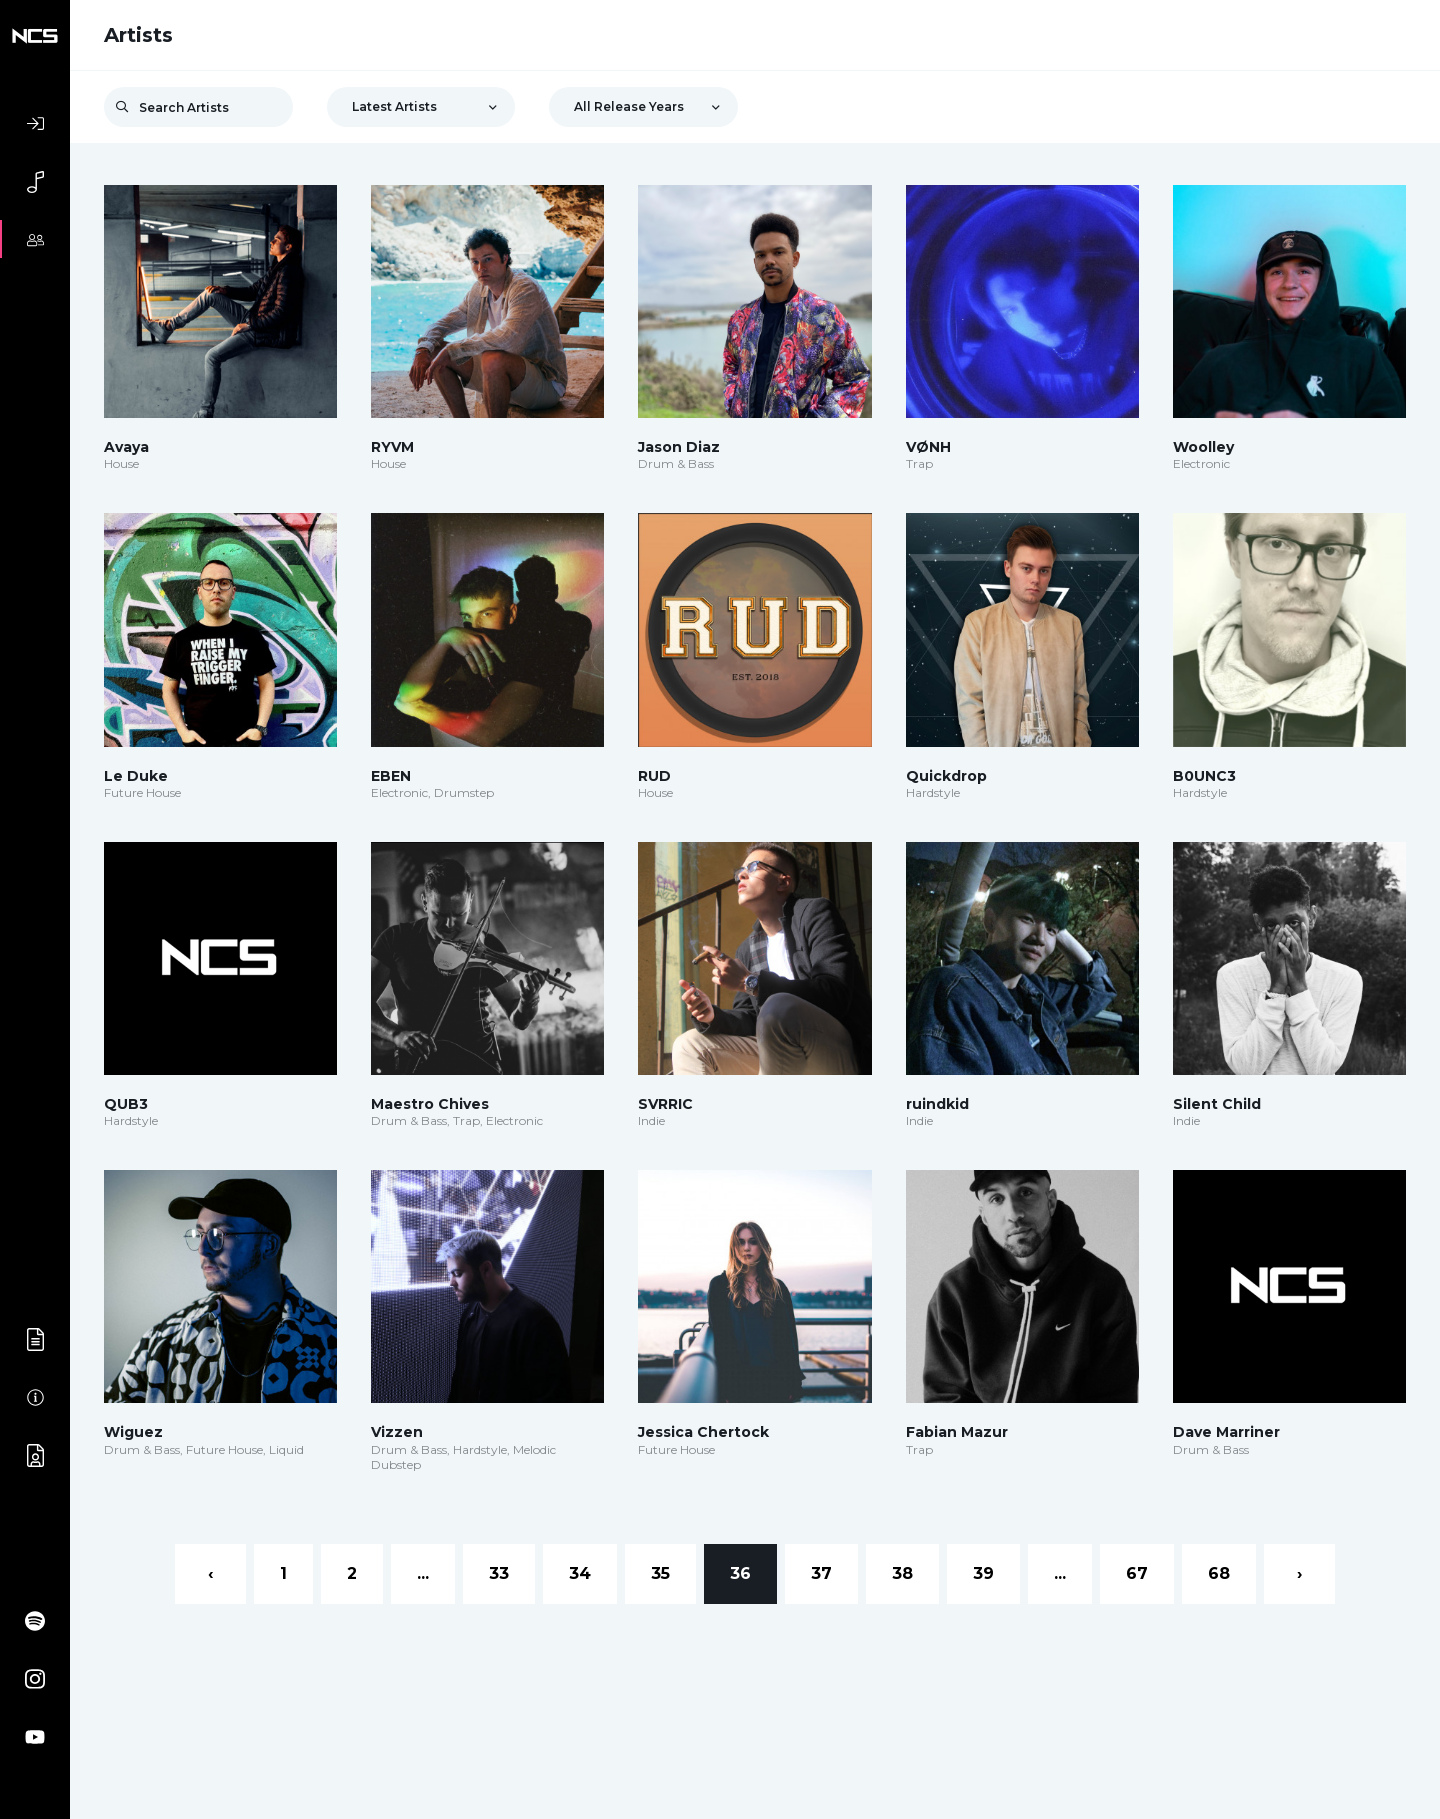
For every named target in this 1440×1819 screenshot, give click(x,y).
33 (499, 1573)
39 (983, 1573)
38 (902, 1573)
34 (580, 1573)
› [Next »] (1299, 1573)
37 (821, 1573)
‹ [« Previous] (210, 1573)
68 (1219, 1573)
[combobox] (421, 107)
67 (1137, 1573)
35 (660, 1573)
